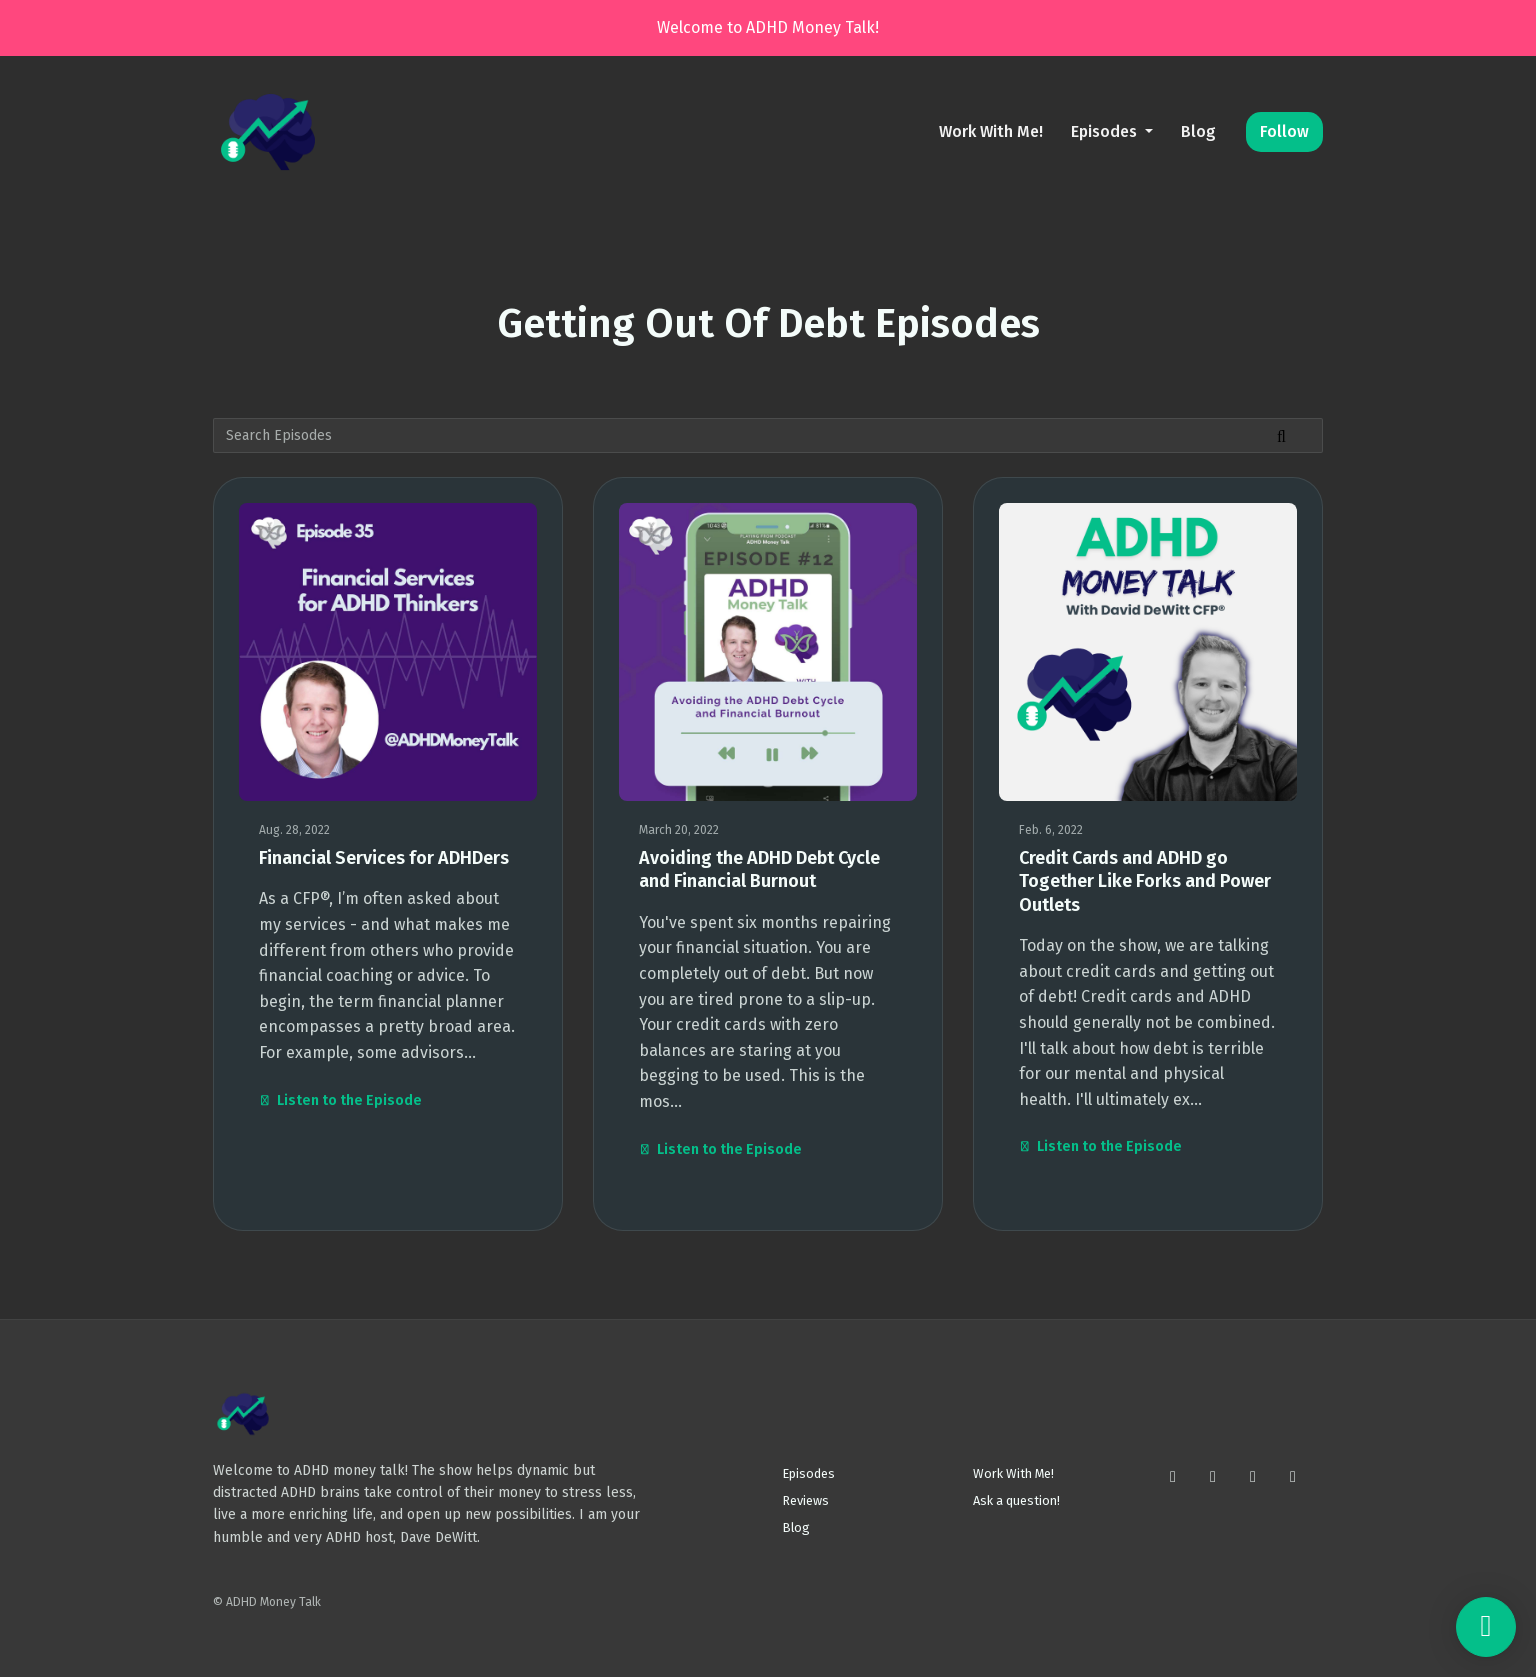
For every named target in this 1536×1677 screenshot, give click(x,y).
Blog (1198, 131)
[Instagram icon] (1173, 1477)
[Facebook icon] (1253, 1477)
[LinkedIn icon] (1293, 1477)
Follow (1284, 131)
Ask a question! (1016, 1500)
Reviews (806, 1500)
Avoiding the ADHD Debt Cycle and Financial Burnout (759, 869)
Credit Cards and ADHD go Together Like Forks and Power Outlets (1145, 881)
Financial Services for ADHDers (384, 858)
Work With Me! (991, 131)
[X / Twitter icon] (1213, 1477)
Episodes (1106, 131)
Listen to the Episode (340, 1100)
